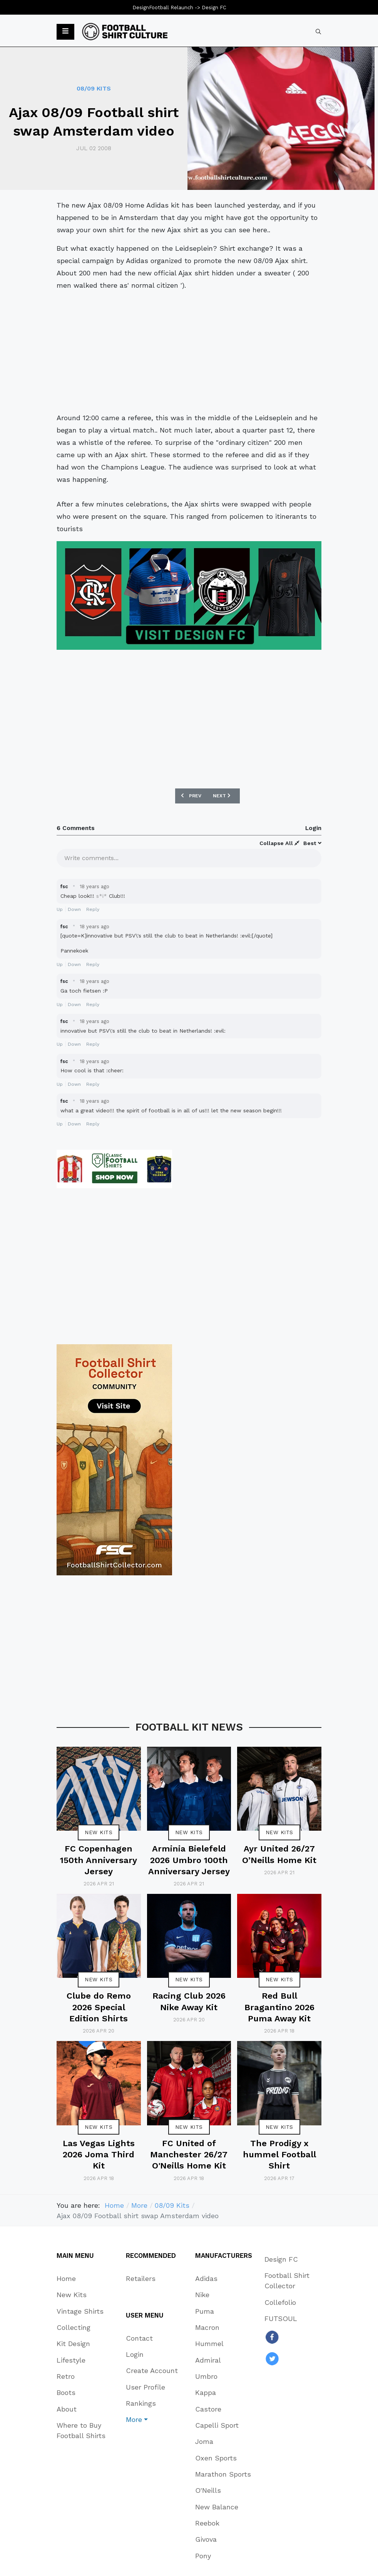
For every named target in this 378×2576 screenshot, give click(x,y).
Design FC (214, 7)
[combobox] (318, 31)
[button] (65, 32)
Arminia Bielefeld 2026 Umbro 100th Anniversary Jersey (189, 1860)
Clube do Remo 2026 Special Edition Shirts (99, 2007)
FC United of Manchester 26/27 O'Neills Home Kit (188, 2154)
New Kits (98, 1832)
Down (74, 909)
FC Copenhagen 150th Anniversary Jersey (98, 1860)
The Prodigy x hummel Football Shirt (279, 2154)
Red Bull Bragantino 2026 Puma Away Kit (279, 2007)
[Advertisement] (189, 352)
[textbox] (189, 857)
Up (60, 909)
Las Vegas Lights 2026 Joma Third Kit (99, 2154)
